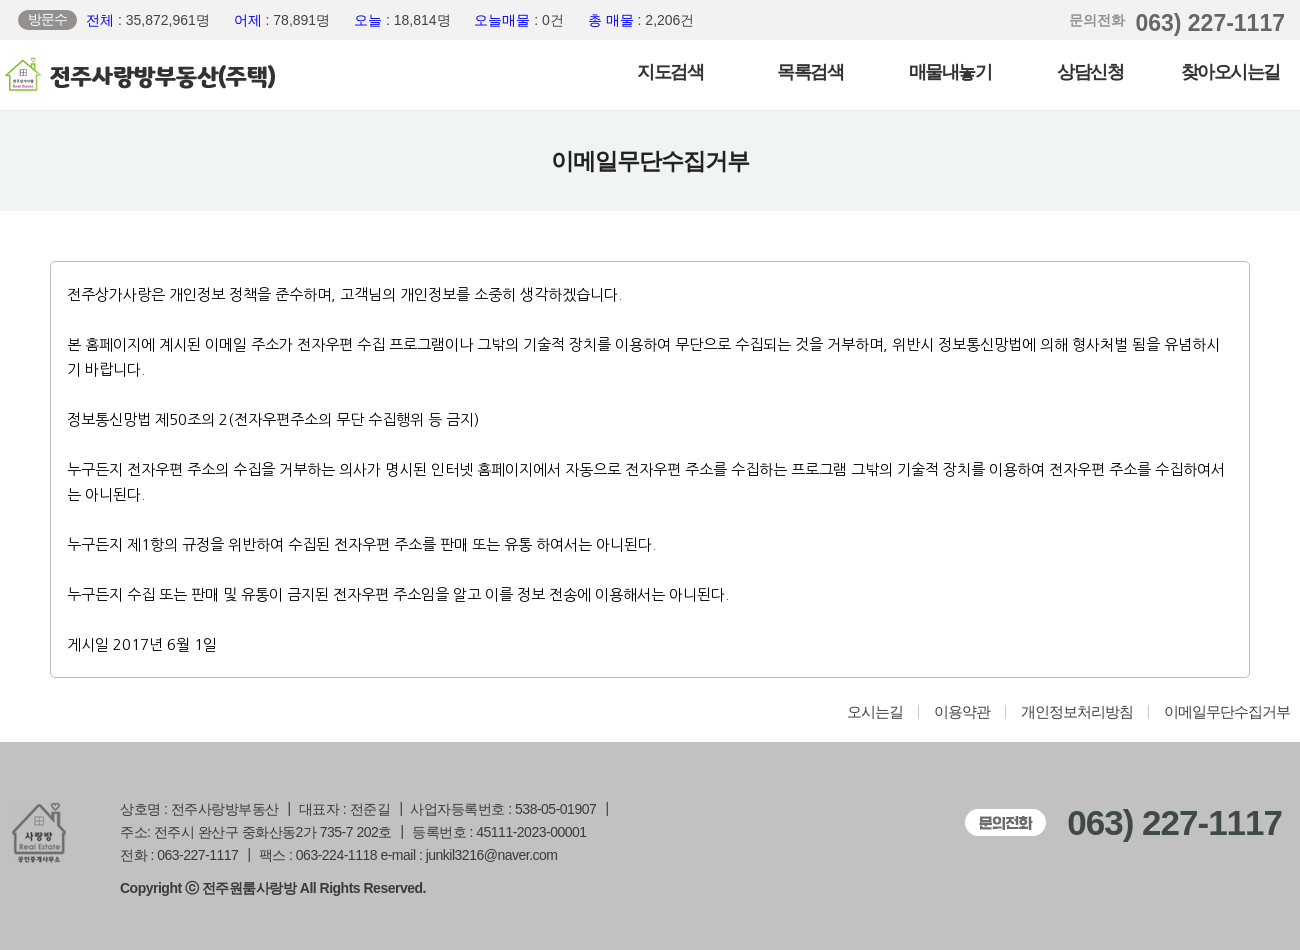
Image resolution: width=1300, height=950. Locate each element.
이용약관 (962, 712)
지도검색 (670, 72)
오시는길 (875, 712)
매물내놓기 (950, 72)
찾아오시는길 (1230, 72)
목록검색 (810, 72)
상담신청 (1090, 72)
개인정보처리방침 (1077, 712)
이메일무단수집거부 (1227, 712)
